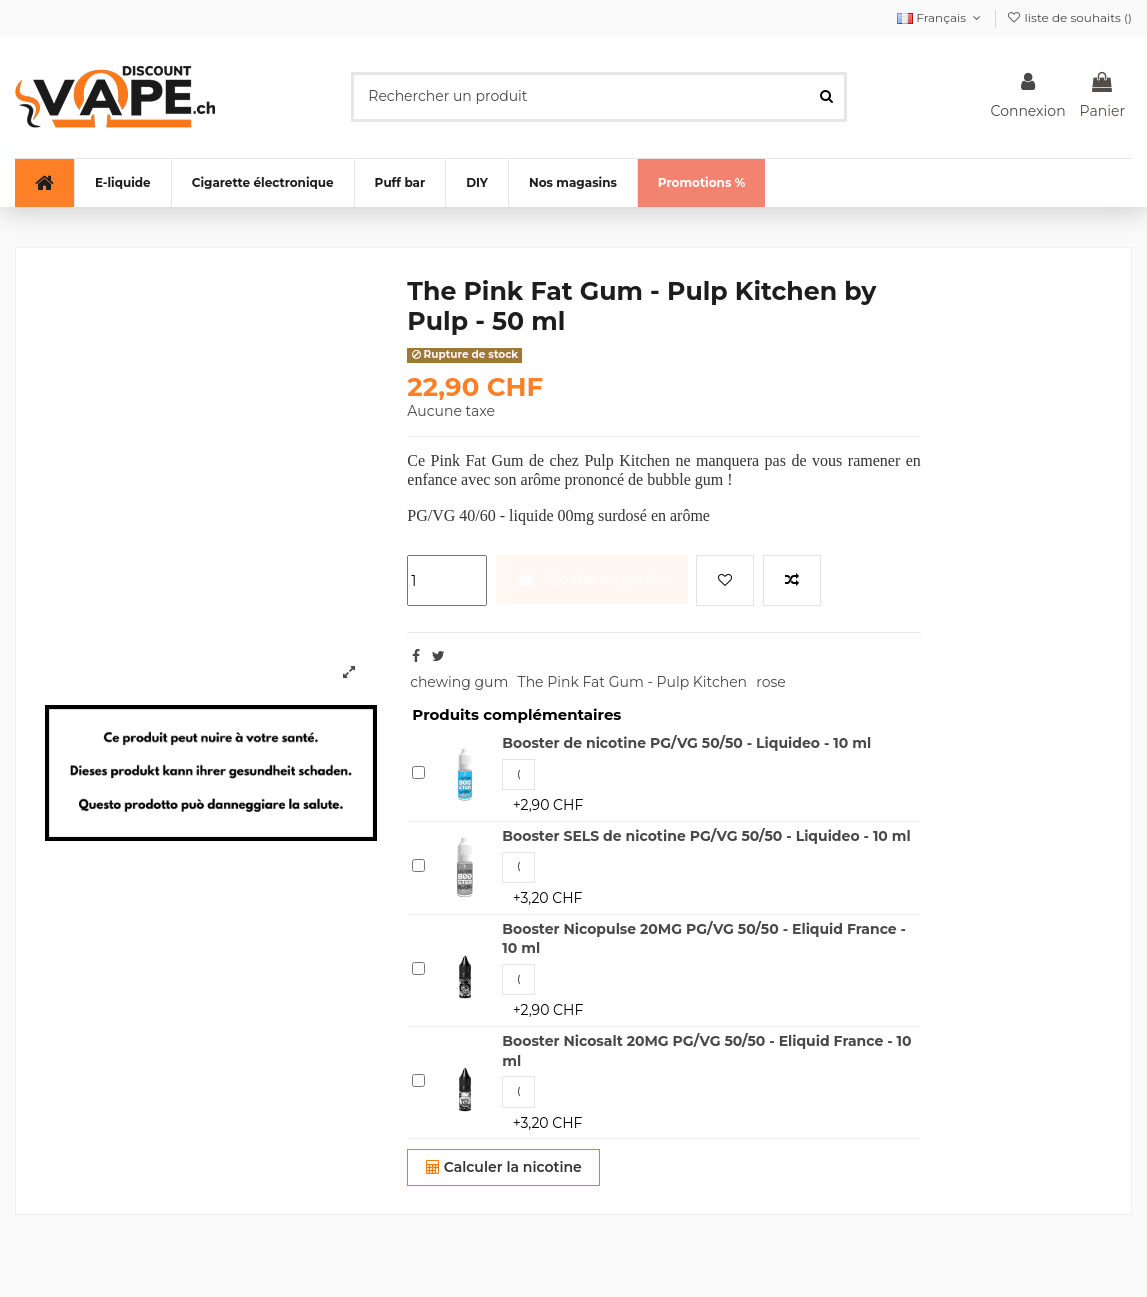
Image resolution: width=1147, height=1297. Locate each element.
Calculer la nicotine (504, 1167)
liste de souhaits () (1069, 17)
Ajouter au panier (592, 579)
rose (771, 682)
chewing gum (459, 682)
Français (941, 17)
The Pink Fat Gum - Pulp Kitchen (632, 682)
